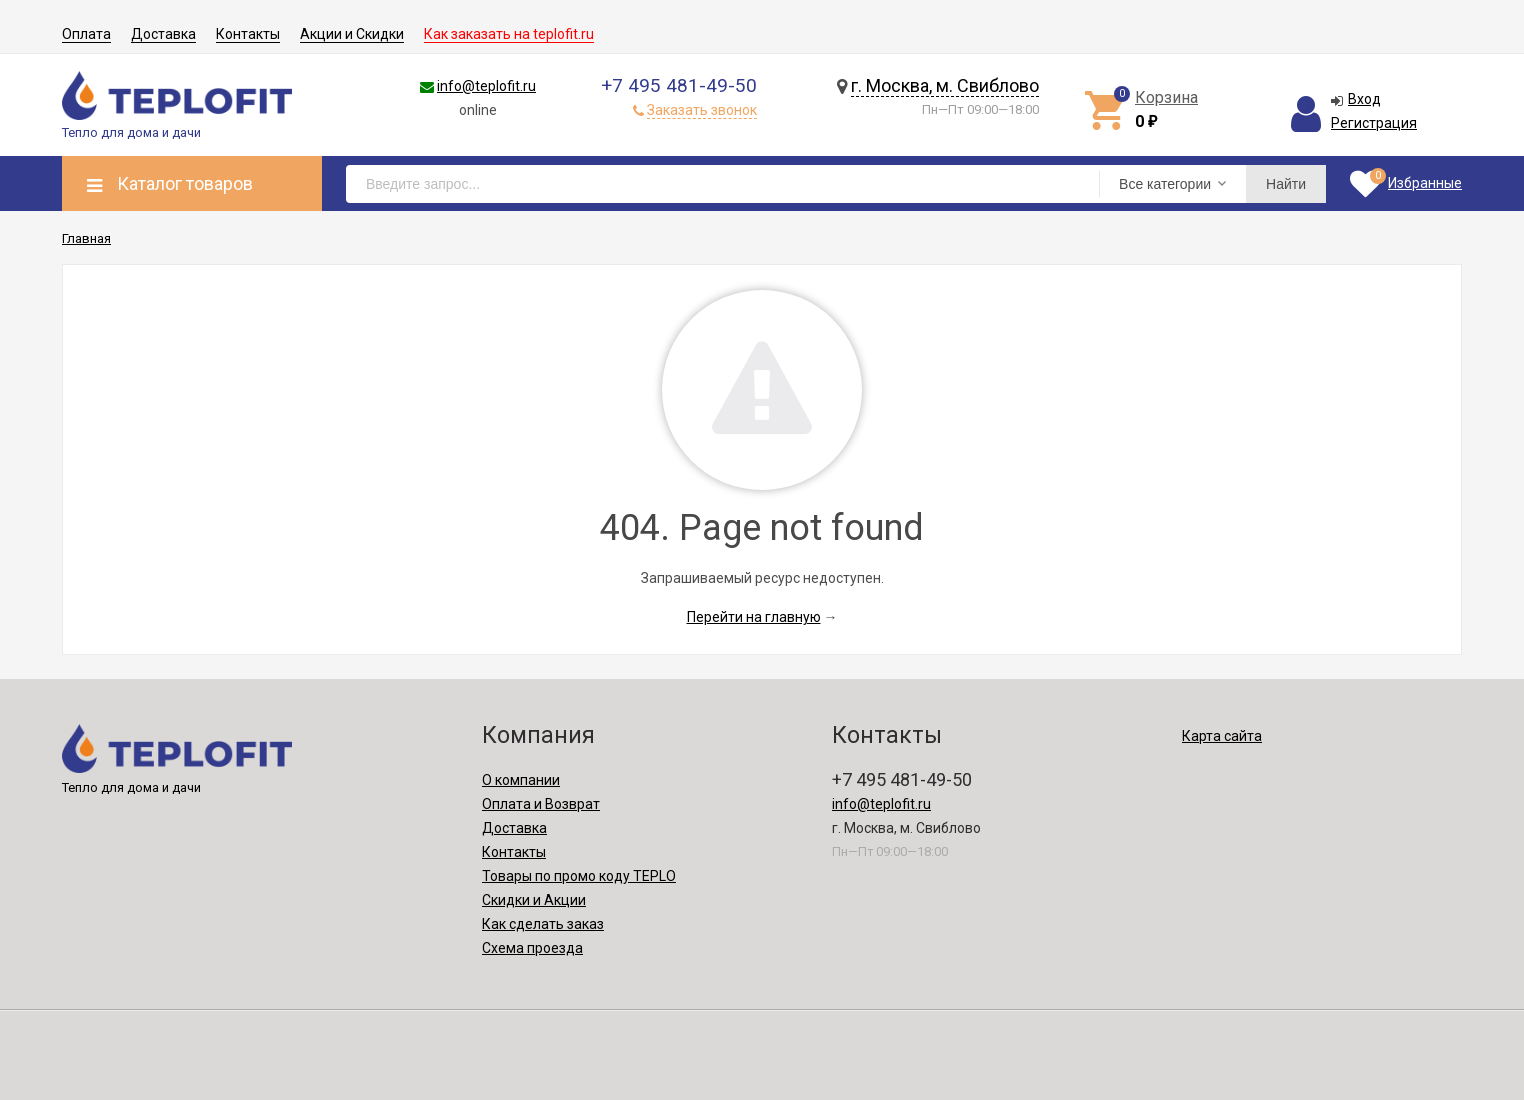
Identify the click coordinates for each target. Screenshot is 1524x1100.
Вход (1364, 99)
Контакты (248, 34)
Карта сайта (1222, 736)
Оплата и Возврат (541, 804)
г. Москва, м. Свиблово (945, 85)
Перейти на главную (754, 617)
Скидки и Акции (534, 900)
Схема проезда (532, 948)
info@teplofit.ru (486, 86)
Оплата (86, 34)
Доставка (163, 34)
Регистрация (1374, 123)
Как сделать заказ (543, 924)
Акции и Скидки (352, 34)
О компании (521, 780)
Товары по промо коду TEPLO (579, 876)
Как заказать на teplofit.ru (509, 34)
